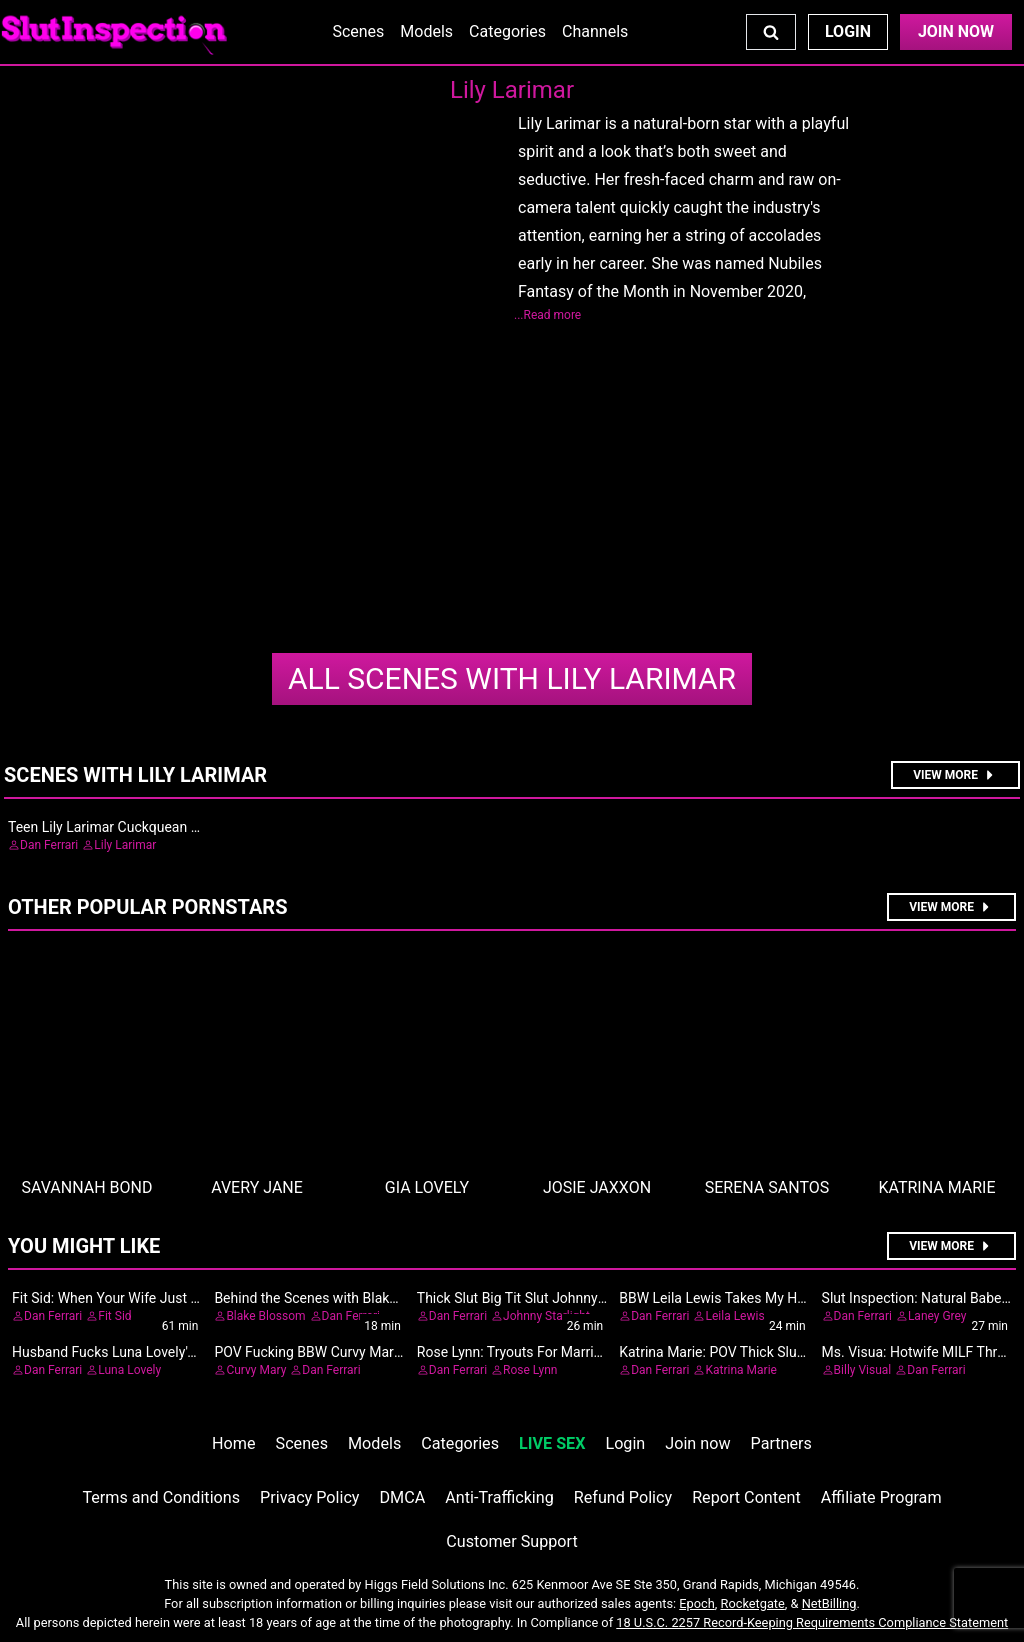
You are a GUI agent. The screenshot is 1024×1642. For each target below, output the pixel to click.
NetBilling (829, 1603)
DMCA (403, 1497)
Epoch (697, 1603)
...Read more (547, 315)
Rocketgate (753, 1603)
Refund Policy (623, 1497)
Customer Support (511, 1541)
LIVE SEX (552, 1443)
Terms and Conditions (161, 1497)
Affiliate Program (881, 1497)
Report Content (746, 1497)
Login (848, 31)
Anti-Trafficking (499, 1497)
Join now (697, 1443)
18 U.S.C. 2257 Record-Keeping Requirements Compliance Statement (812, 1622)
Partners (781, 1443)
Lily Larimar (512, 678)
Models (426, 31)
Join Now (956, 31)
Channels (595, 31)
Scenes (358, 31)
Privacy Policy (309, 1497)
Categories (507, 31)
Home (233, 1443)
